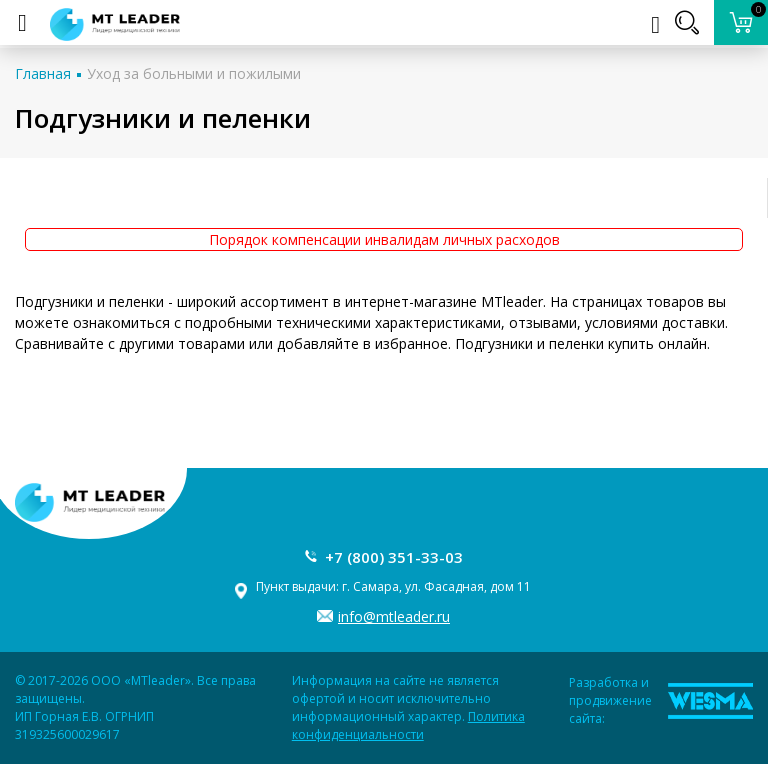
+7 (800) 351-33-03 (394, 557)
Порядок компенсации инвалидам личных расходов (384, 239)
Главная (43, 73)
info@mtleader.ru (394, 616)
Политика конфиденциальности (408, 725)
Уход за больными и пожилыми (194, 73)
